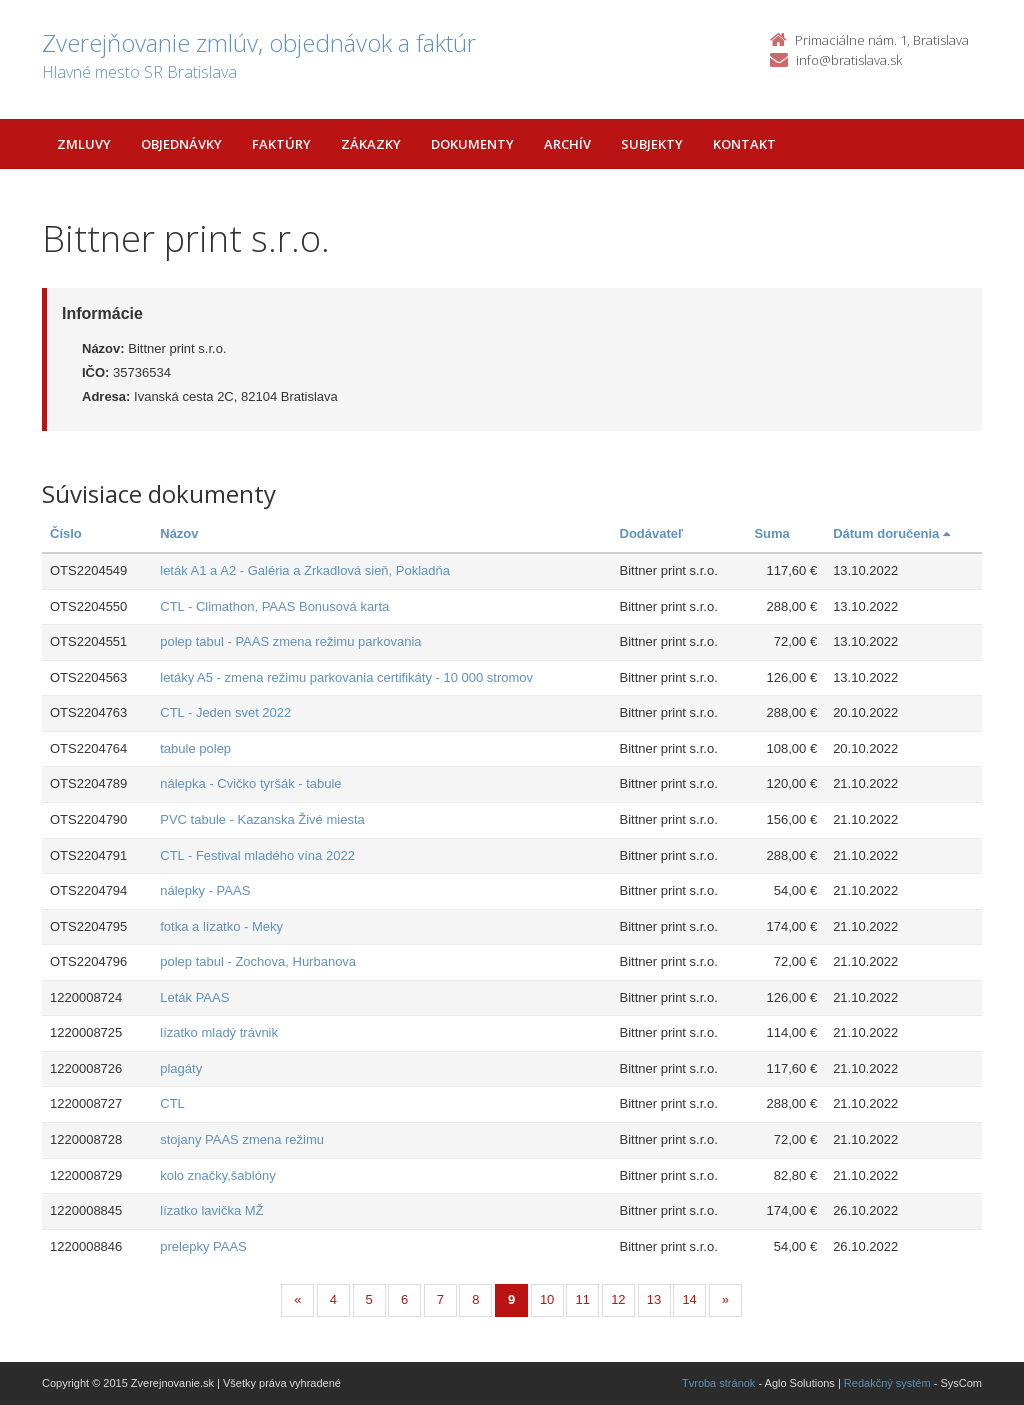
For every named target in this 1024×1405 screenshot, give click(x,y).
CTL (172, 1103)
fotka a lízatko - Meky (221, 926)
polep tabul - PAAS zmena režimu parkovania (290, 641)
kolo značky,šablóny (217, 1175)
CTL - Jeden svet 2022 (225, 712)
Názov (179, 533)
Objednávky (181, 144)
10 (547, 1299)
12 (618, 1299)
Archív (567, 144)
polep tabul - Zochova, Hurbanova (258, 961)
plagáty (181, 1068)
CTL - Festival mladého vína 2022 (257, 855)
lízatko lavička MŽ (211, 1210)
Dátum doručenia (891, 533)
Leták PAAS (194, 997)
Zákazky (371, 144)
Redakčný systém (887, 1383)
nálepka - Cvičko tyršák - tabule (250, 783)
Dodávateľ (652, 533)
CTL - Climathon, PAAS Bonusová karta (274, 606)
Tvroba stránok (718, 1383)
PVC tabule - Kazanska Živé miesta (262, 819)
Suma (771, 533)
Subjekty (652, 144)
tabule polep (195, 748)
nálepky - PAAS (205, 890)
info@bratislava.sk (849, 60)
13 (654, 1299)
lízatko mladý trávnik (219, 1032)
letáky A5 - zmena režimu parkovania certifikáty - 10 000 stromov (346, 677)
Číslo (66, 533)
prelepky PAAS (203, 1246)
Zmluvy (84, 144)
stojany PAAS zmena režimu (242, 1139)
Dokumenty (472, 144)
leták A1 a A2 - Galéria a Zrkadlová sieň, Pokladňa (305, 570)
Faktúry (281, 144)
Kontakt (744, 144)
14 (689, 1299)
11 (583, 1299)
